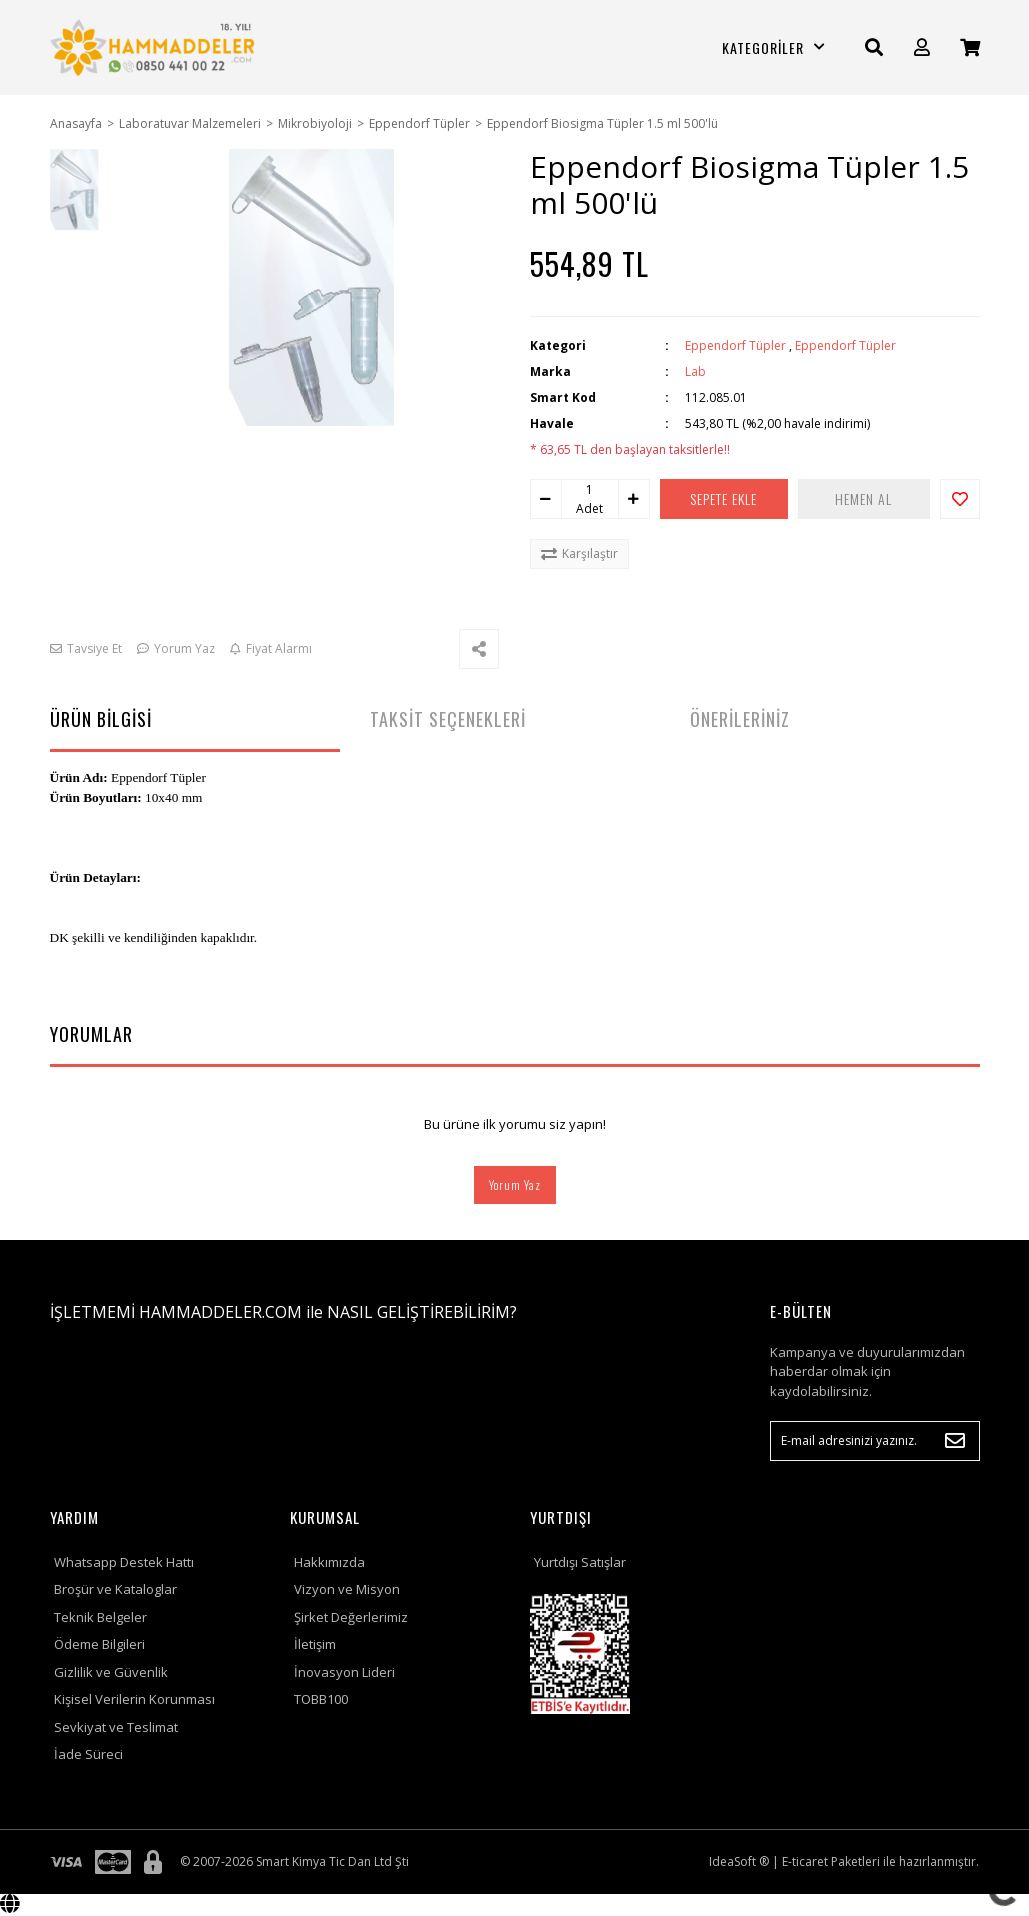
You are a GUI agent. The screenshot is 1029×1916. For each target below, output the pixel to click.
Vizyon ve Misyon (347, 1589)
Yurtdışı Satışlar (580, 1562)
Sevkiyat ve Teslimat (116, 1727)
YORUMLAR (91, 1034)
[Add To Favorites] (960, 499)
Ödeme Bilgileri (99, 1644)
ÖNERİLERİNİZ (740, 719)
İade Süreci (88, 1754)
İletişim (315, 1644)
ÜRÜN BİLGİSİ (101, 719)
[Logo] (155, 47)
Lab (695, 371)
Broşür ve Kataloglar (115, 1589)
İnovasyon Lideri (344, 1672)
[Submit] (955, 1441)
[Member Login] (922, 47)
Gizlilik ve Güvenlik (111, 1672)
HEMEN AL (867, 498)
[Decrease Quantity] (546, 499)
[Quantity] (590, 490)
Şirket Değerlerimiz (351, 1617)
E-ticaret (805, 1861)
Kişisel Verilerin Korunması (134, 1699)
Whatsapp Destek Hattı (124, 1562)
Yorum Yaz (515, 1184)
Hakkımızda (329, 1562)
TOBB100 (321, 1699)
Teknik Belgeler (100, 1617)
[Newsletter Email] (875, 1441)
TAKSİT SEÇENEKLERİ (448, 719)
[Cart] (970, 47)
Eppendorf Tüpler (735, 345)
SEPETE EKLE (727, 498)
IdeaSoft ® (739, 1861)
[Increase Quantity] (634, 499)
